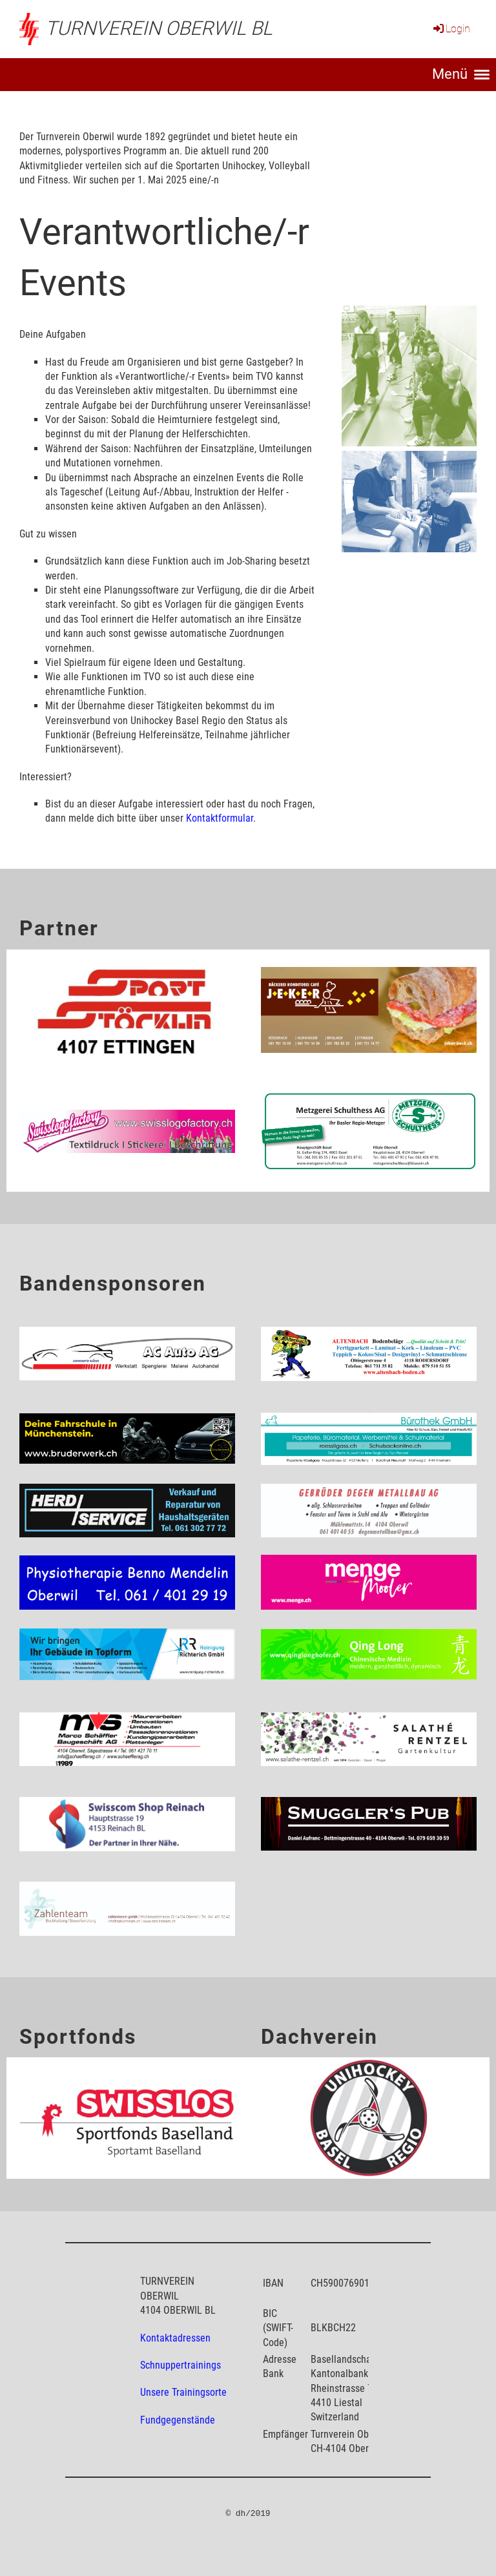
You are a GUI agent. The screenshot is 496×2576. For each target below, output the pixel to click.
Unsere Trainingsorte (183, 2392)
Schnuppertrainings (180, 2365)
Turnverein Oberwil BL (159, 28)
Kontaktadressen (175, 2338)
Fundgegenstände (177, 2420)
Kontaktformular (219, 818)
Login (450, 29)
